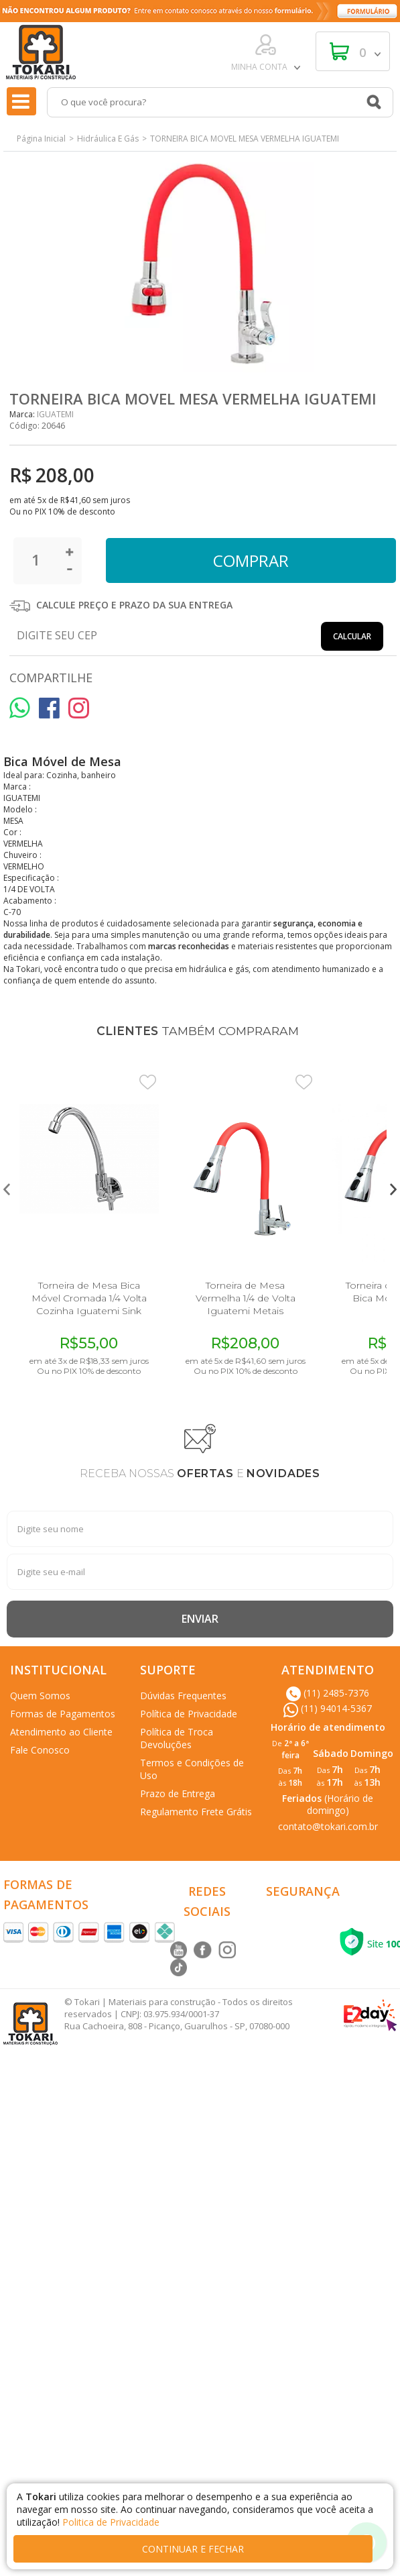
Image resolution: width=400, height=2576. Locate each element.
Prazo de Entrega (177, 1793)
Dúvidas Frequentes (183, 1695)
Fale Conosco (40, 1749)
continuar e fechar (193, 2548)
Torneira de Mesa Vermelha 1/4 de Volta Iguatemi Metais (245, 1298)
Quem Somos (40, 1695)
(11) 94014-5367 (327, 1708)
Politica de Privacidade (110, 2522)
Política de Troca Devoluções (176, 1738)
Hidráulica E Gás (108, 138)
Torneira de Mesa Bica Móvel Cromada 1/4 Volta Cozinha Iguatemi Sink (89, 1298)
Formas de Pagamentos (62, 1713)
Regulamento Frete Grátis (196, 1811)
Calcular (352, 636)
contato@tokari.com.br (328, 1826)
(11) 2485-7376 (327, 1692)
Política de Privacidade (188, 1713)
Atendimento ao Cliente (61, 1731)
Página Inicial (41, 138)
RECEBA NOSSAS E (200, 1474)
